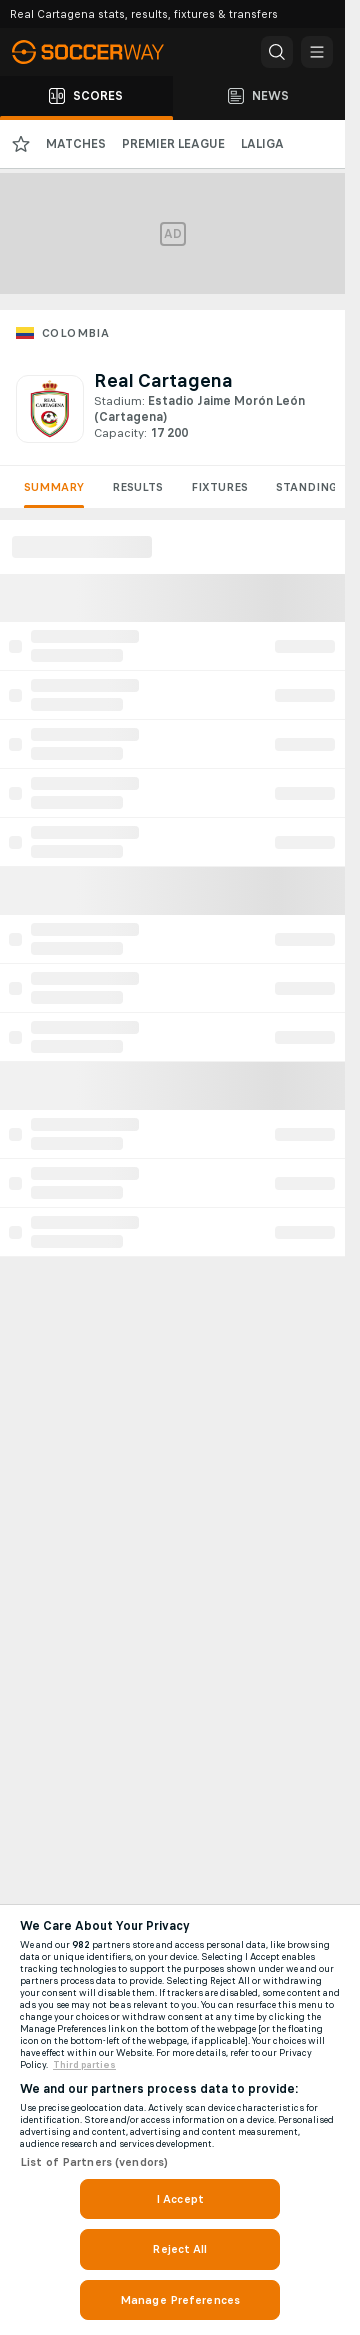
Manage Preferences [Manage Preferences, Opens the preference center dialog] (180, 2300)
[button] (277, 52)
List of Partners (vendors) (94, 2162)
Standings (310, 487)
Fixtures (219, 487)
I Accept (180, 2199)
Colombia (75, 333)
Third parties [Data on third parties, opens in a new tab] (84, 2065)
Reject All (179, 2249)
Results (137, 487)
